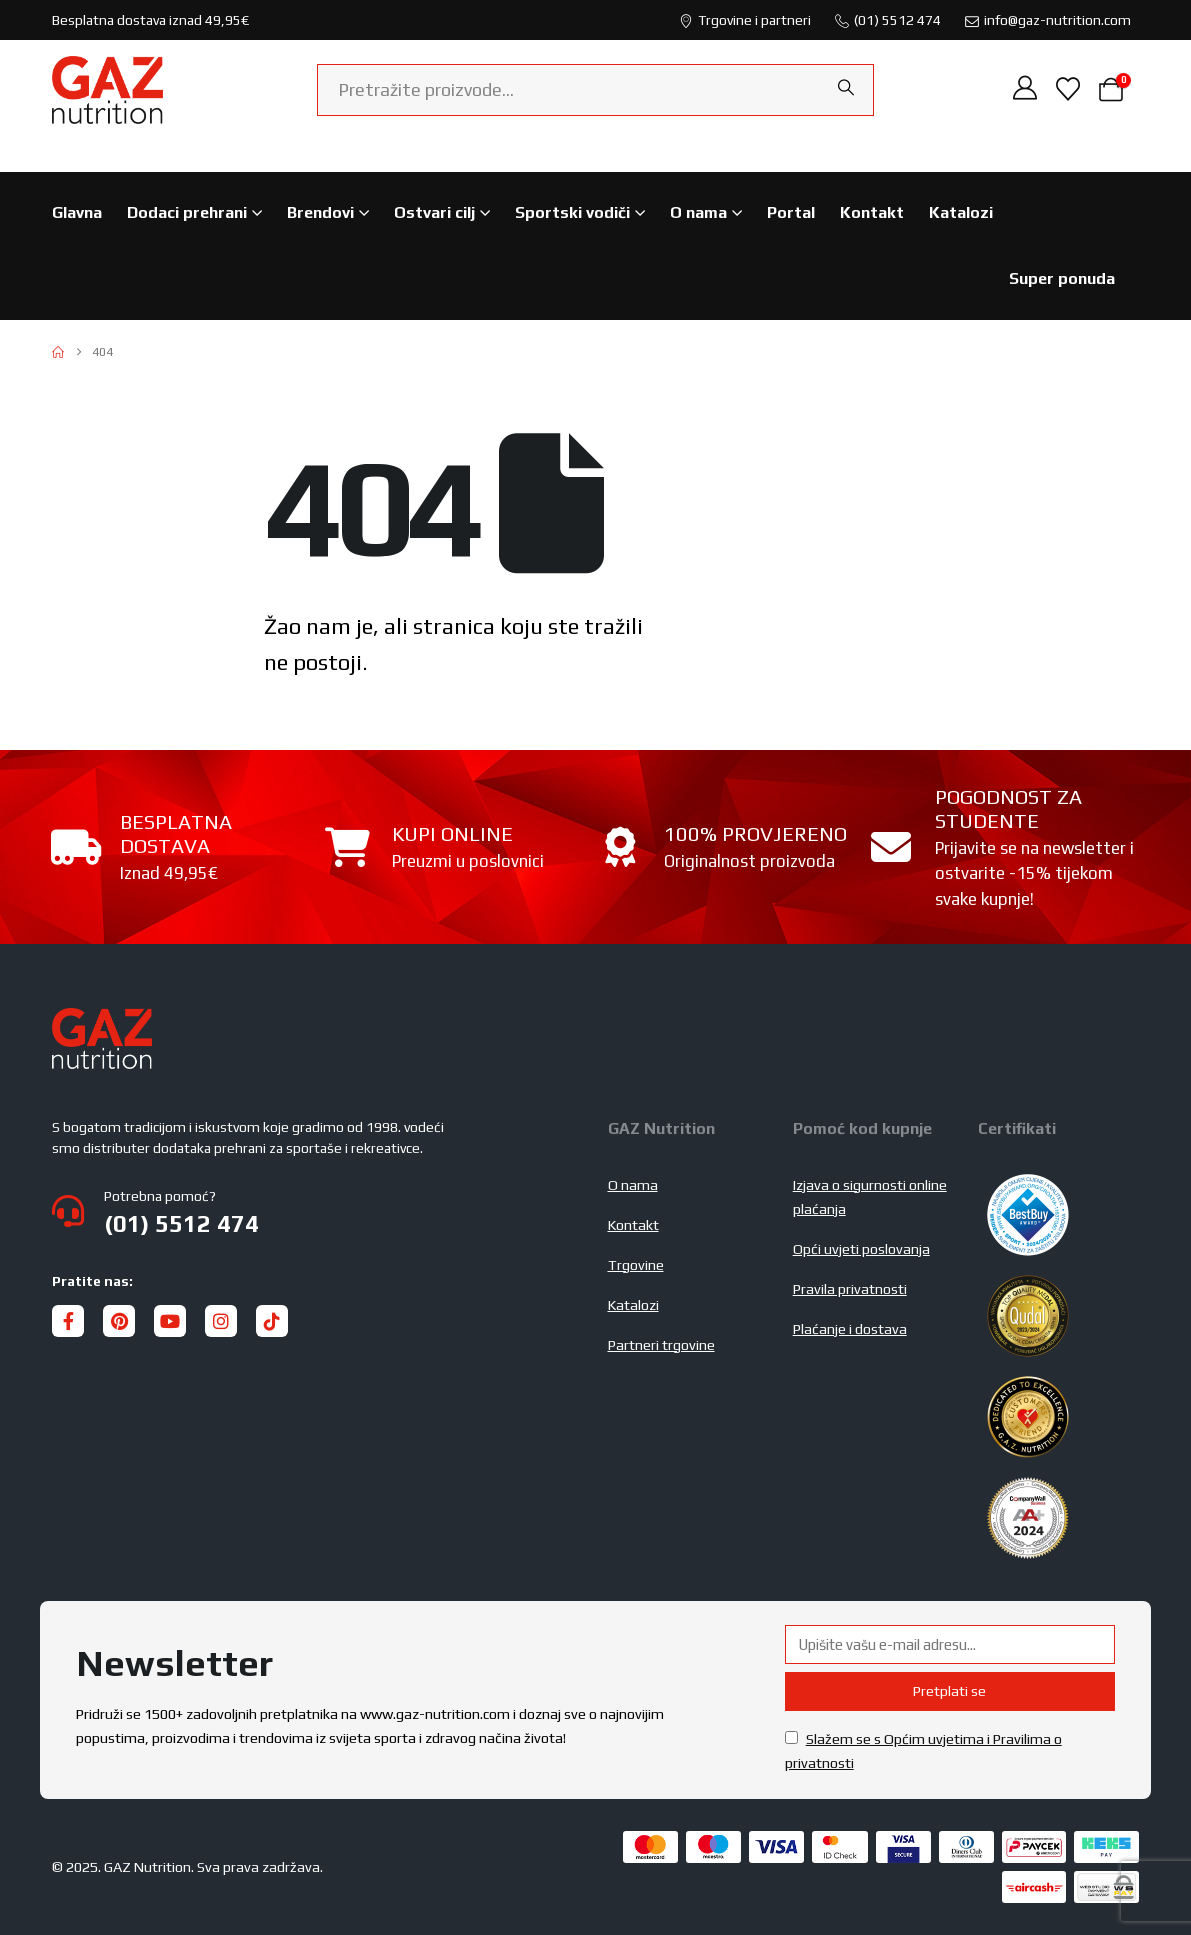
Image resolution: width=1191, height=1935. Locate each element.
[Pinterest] (119, 1321)
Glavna (77, 212)
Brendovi (320, 212)
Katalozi (961, 212)
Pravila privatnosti (850, 1289)
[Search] (846, 88)
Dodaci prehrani (187, 212)
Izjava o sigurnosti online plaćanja (870, 1197)
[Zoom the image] (102, 1020)
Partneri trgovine (661, 1345)
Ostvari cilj (434, 212)
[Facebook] (68, 1321)
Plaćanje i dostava (850, 1329)
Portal (791, 212)
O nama (698, 212)
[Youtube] (170, 1321)
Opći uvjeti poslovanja (861, 1249)
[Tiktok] (272, 1321)
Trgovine (636, 1265)
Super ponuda (1062, 278)
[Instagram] (221, 1321)
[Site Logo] (107, 90)
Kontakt (872, 212)
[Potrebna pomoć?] (318, 1211)
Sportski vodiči (572, 212)
